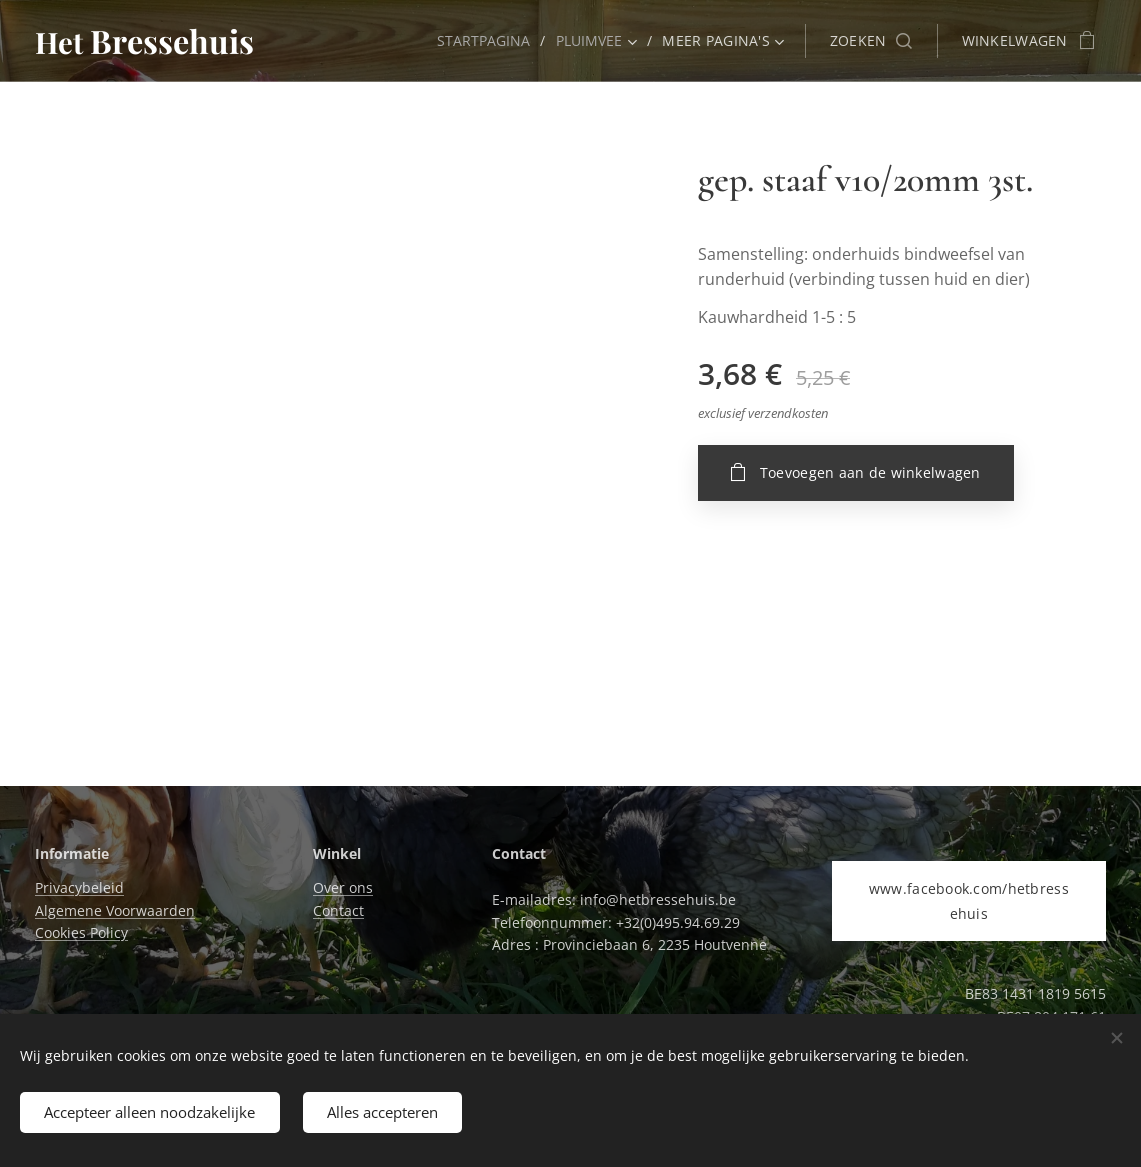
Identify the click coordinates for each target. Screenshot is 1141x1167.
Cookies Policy (81, 932)
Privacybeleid (79, 887)
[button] (871, 41)
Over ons (343, 887)
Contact (338, 910)
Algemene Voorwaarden (115, 910)
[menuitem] (485, 41)
